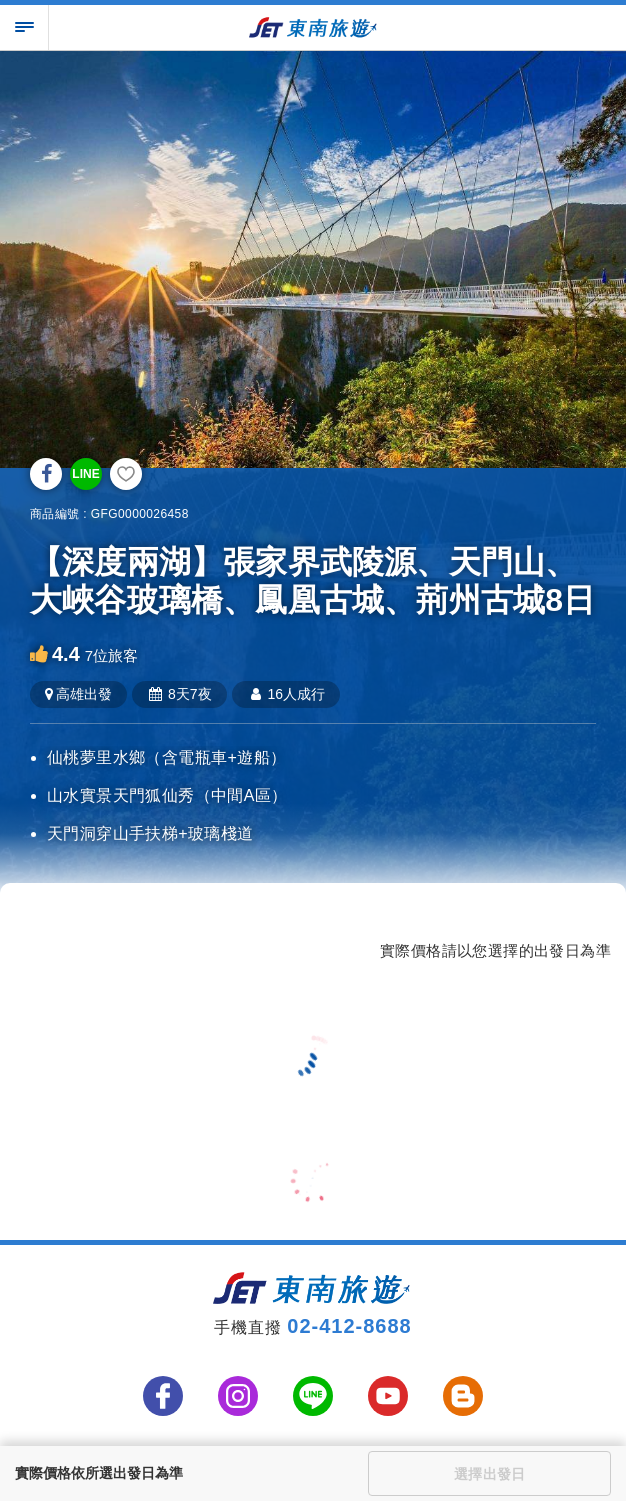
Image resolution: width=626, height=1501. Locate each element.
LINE (85, 474)
